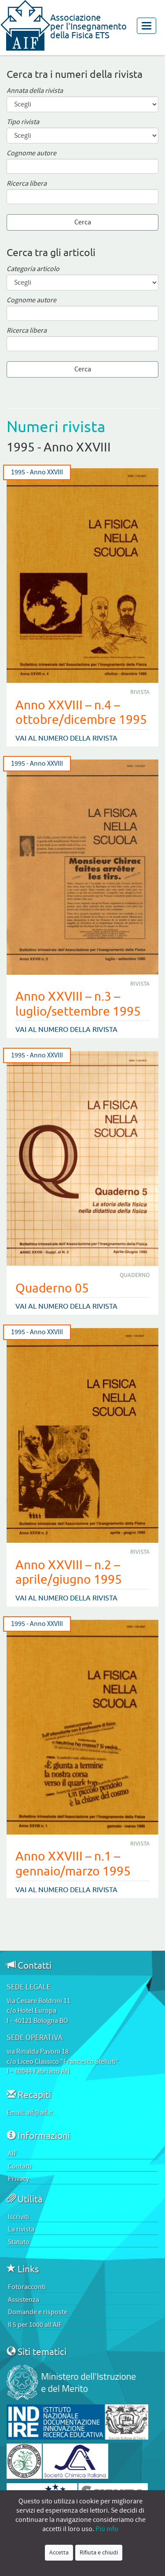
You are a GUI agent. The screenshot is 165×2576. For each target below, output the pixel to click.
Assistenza (23, 2299)
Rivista (140, 692)
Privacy (18, 2178)
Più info (106, 2529)
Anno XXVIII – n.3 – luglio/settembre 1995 (78, 1003)
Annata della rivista (35, 91)
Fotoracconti (27, 2286)
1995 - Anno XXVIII (37, 472)
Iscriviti (18, 2217)
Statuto (18, 2242)
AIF (12, 2153)
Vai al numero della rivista (66, 738)
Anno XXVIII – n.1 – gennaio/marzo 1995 (73, 1863)
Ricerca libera (27, 183)
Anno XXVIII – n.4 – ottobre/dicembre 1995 (81, 712)
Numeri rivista (56, 426)
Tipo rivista (23, 122)
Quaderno (135, 1275)
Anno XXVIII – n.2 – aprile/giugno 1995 (68, 1572)
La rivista (21, 2229)
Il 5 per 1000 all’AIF (35, 2324)
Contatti (20, 2166)
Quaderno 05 (52, 1288)
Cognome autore (31, 153)
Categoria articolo (33, 269)
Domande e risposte (37, 2312)
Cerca (82, 222)
